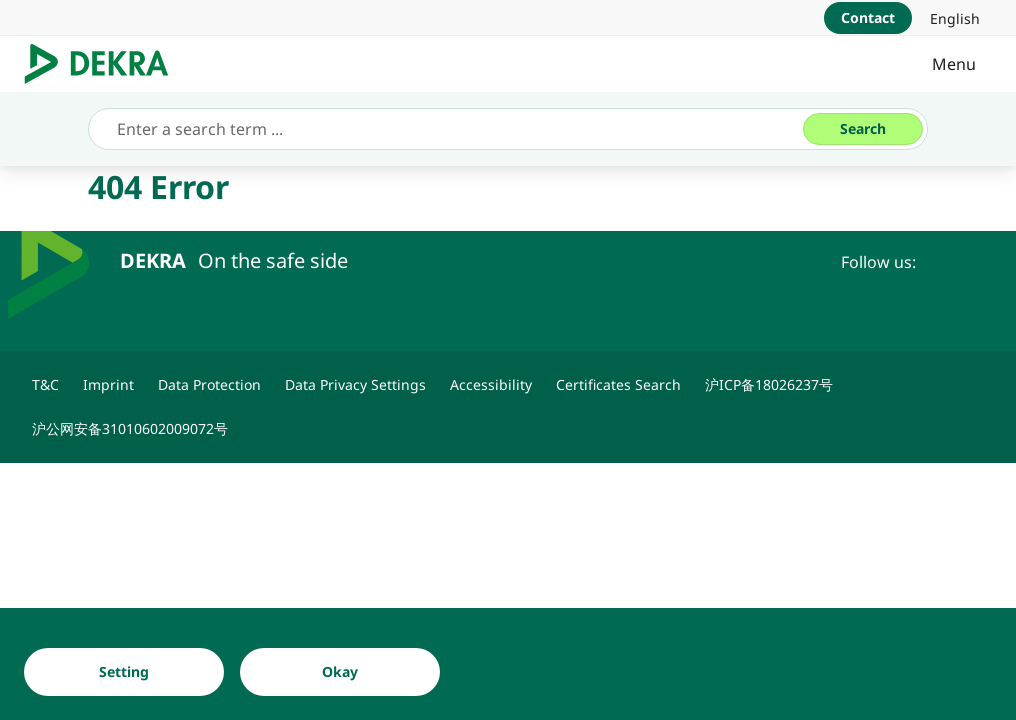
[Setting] (124, 672)
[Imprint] (108, 385)
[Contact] (868, 18)
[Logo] (104, 64)
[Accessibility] (491, 385)
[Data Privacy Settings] (355, 385)
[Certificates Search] (618, 385)
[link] (955, 18)
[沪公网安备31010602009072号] (130, 429)
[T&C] (45, 385)
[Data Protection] (209, 385)
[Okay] (340, 672)
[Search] (863, 129)
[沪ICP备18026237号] (769, 385)
